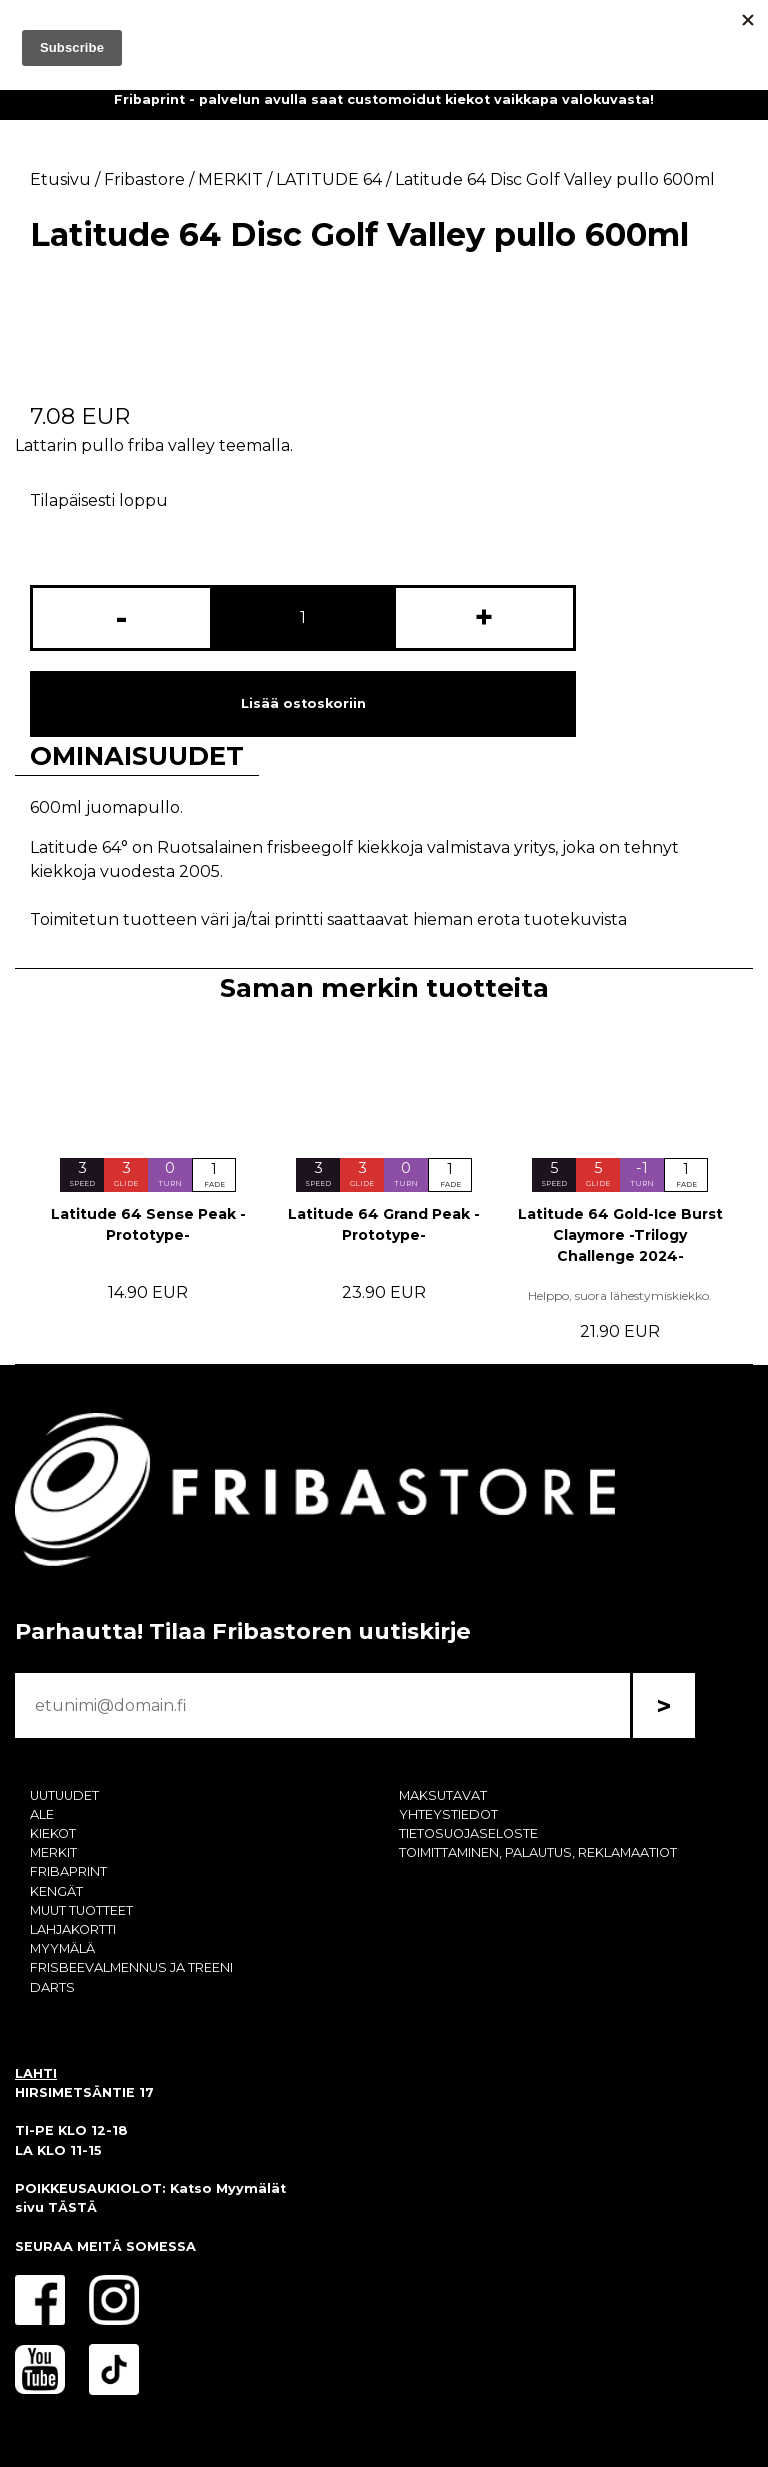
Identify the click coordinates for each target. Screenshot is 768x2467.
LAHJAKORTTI (73, 1929)
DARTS (52, 1987)
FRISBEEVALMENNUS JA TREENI (131, 1967)
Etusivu (60, 179)
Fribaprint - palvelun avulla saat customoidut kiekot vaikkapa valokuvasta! (384, 99)
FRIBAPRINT (68, 1871)
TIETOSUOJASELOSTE (468, 1833)
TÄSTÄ (72, 2207)
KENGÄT (56, 1891)
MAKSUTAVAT (443, 1795)
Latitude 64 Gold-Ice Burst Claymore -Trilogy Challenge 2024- (620, 1235)
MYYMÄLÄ (62, 1948)
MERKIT (53, 1852)
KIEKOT (53, 1833)
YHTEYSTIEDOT (448, 1814)
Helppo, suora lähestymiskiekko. (620, 1295)
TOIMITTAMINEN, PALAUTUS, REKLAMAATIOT (538, 1852)
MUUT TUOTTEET (81, 1910)
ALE (42, 1814)
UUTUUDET (64, 1795)
